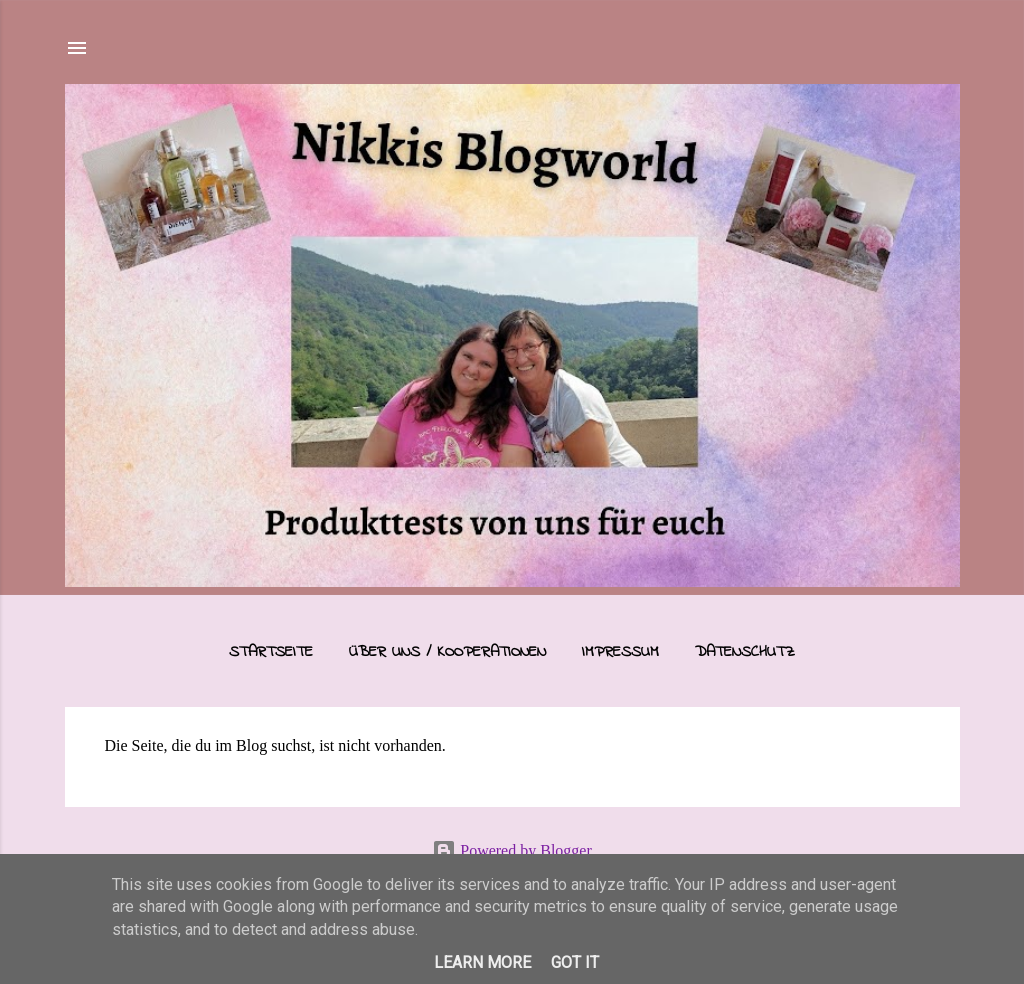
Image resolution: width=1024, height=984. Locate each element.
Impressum (620, 652)
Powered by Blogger (512, 850)
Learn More (482, 962)
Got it (575, 962)
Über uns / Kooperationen (447, 652)
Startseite (271, 652)
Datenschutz (745, 652)
